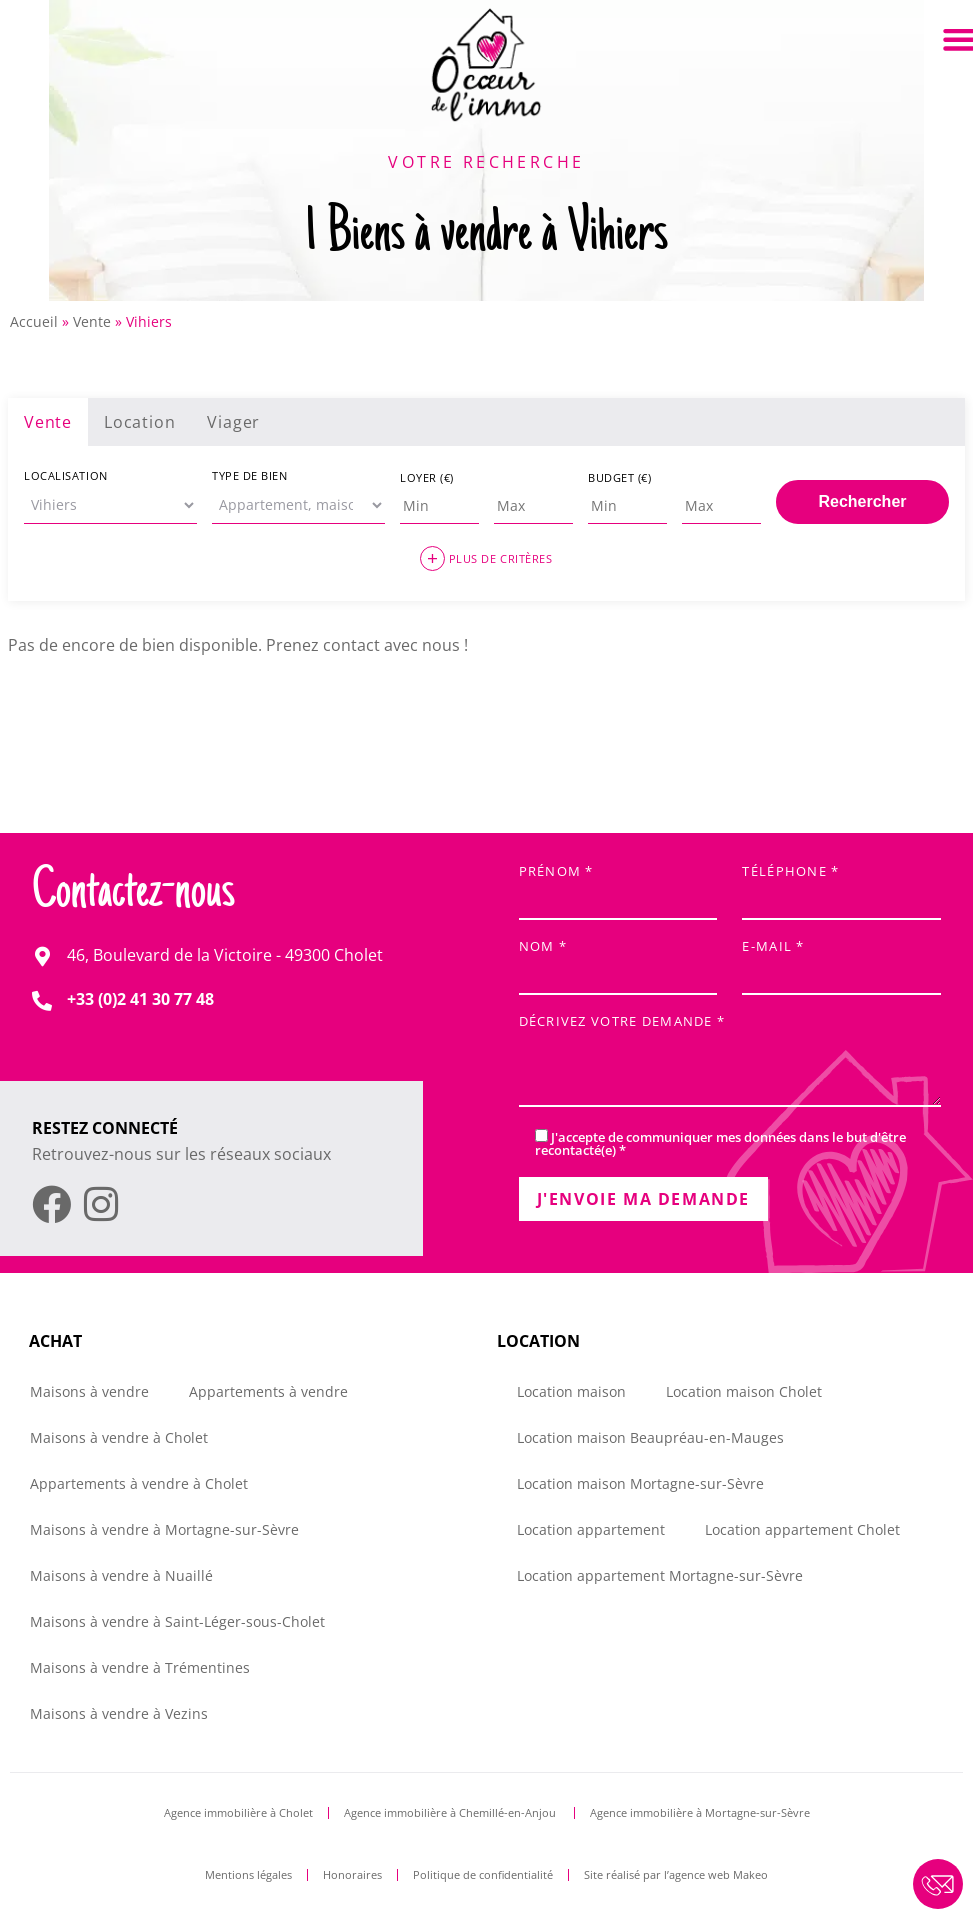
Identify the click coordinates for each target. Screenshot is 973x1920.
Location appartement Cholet (802, 1529)
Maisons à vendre (89, 1391)
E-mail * (841, 961)
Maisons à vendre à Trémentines (140, 1667)
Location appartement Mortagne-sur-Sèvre (660, 1575)
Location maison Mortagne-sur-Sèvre (640, 1483)
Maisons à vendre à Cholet (119, 1437)
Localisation (66, 475)
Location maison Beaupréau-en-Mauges (650, 1437)
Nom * (618, 961)
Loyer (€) (427, 477)
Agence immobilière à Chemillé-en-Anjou (451, 1812)
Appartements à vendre (268, 1391)
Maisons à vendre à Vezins (119, 1713)
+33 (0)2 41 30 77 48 (140, 999)
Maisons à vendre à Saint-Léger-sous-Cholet (177, 1621)
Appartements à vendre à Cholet (139, 1483)
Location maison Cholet (744, 1391)
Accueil (34, 321)
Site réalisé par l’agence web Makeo (676, 1874)
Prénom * (618, 886)
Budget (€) (620, 477)
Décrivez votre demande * (730, 1062)
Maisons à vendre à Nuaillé (121, 1575)
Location (139, 422)
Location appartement (591, 1529)
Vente (92, 321)
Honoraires (352, 1874)
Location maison (571, 1391)
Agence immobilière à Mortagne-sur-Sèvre (700, 1812)
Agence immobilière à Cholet (238, 1812)
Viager (233, 422)
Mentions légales (248, 1874)
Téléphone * (841, 886)
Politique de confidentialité (483, 1874)
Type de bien (250, 475)
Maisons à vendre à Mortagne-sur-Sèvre (164, 1529)
